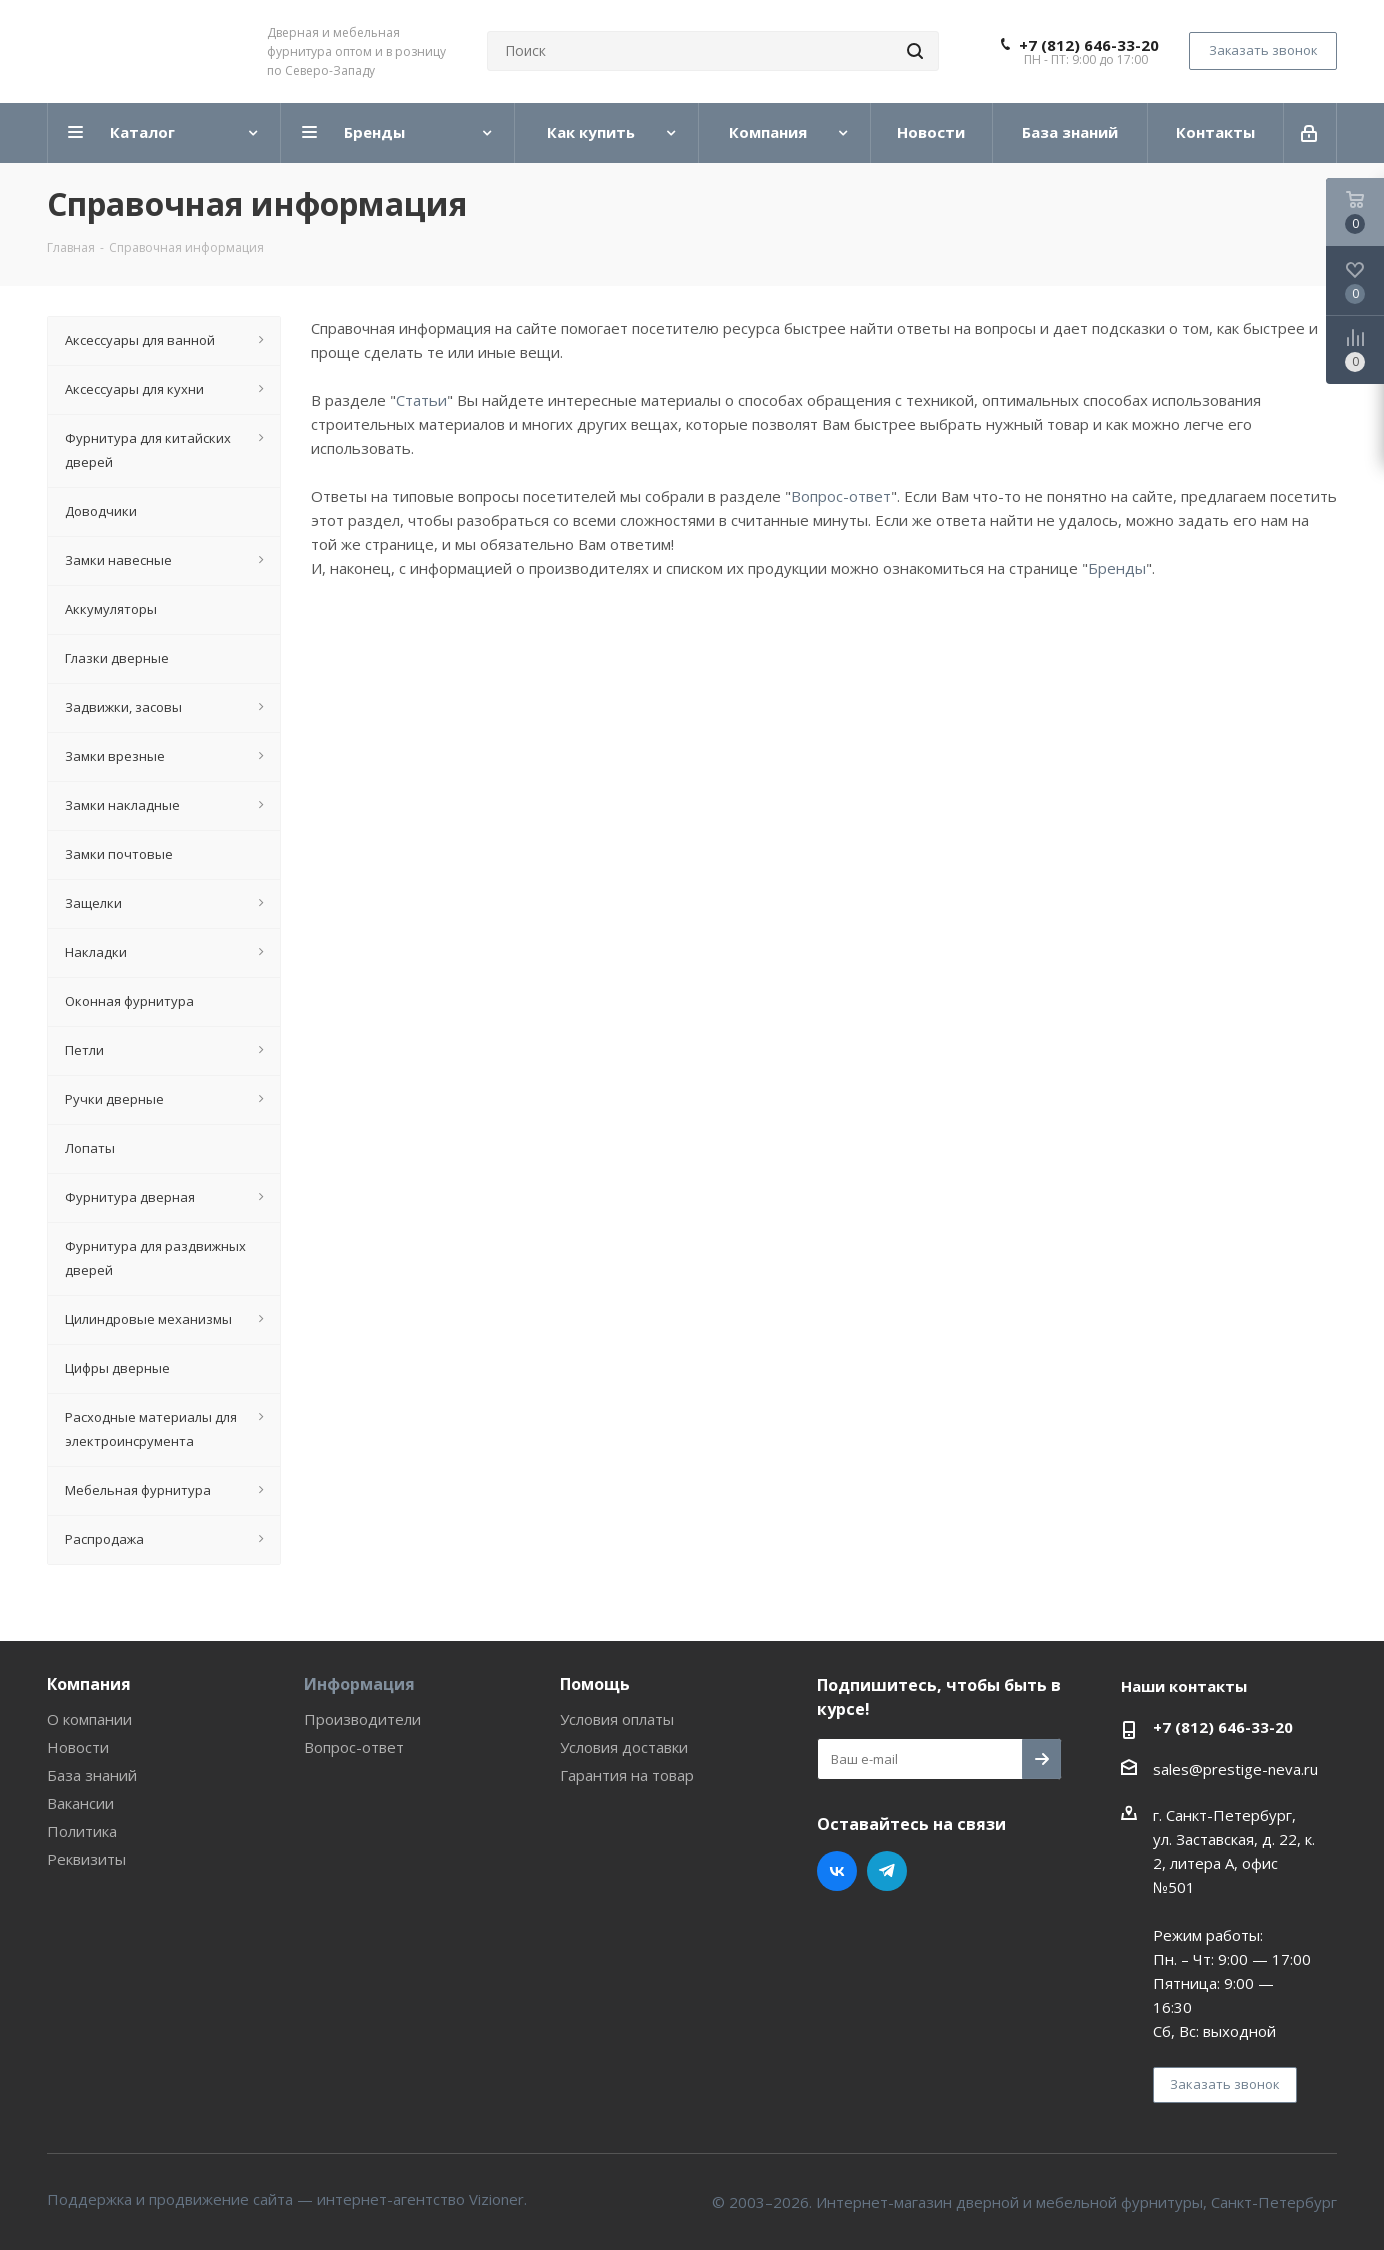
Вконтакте (837, 1871)
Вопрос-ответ (841, 496)
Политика (82, 1831)
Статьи (421, 400)
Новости (78, 1747)
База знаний (92, 1775)
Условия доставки (624, 1747)
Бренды (1117, 568)
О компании (89, 1719)
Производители (362, 1719)
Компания (89, 1684)
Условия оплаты (617, 1719)
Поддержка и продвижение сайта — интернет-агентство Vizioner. (287, 2199)
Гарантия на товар (627, 1775)
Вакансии (80, 1803)
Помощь (595, 1684)
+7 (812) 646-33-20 (1089, 45)
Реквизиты (86, 1859)
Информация (359, 1684)
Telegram (887, 1871)
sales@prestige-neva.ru (1235, 1769)
